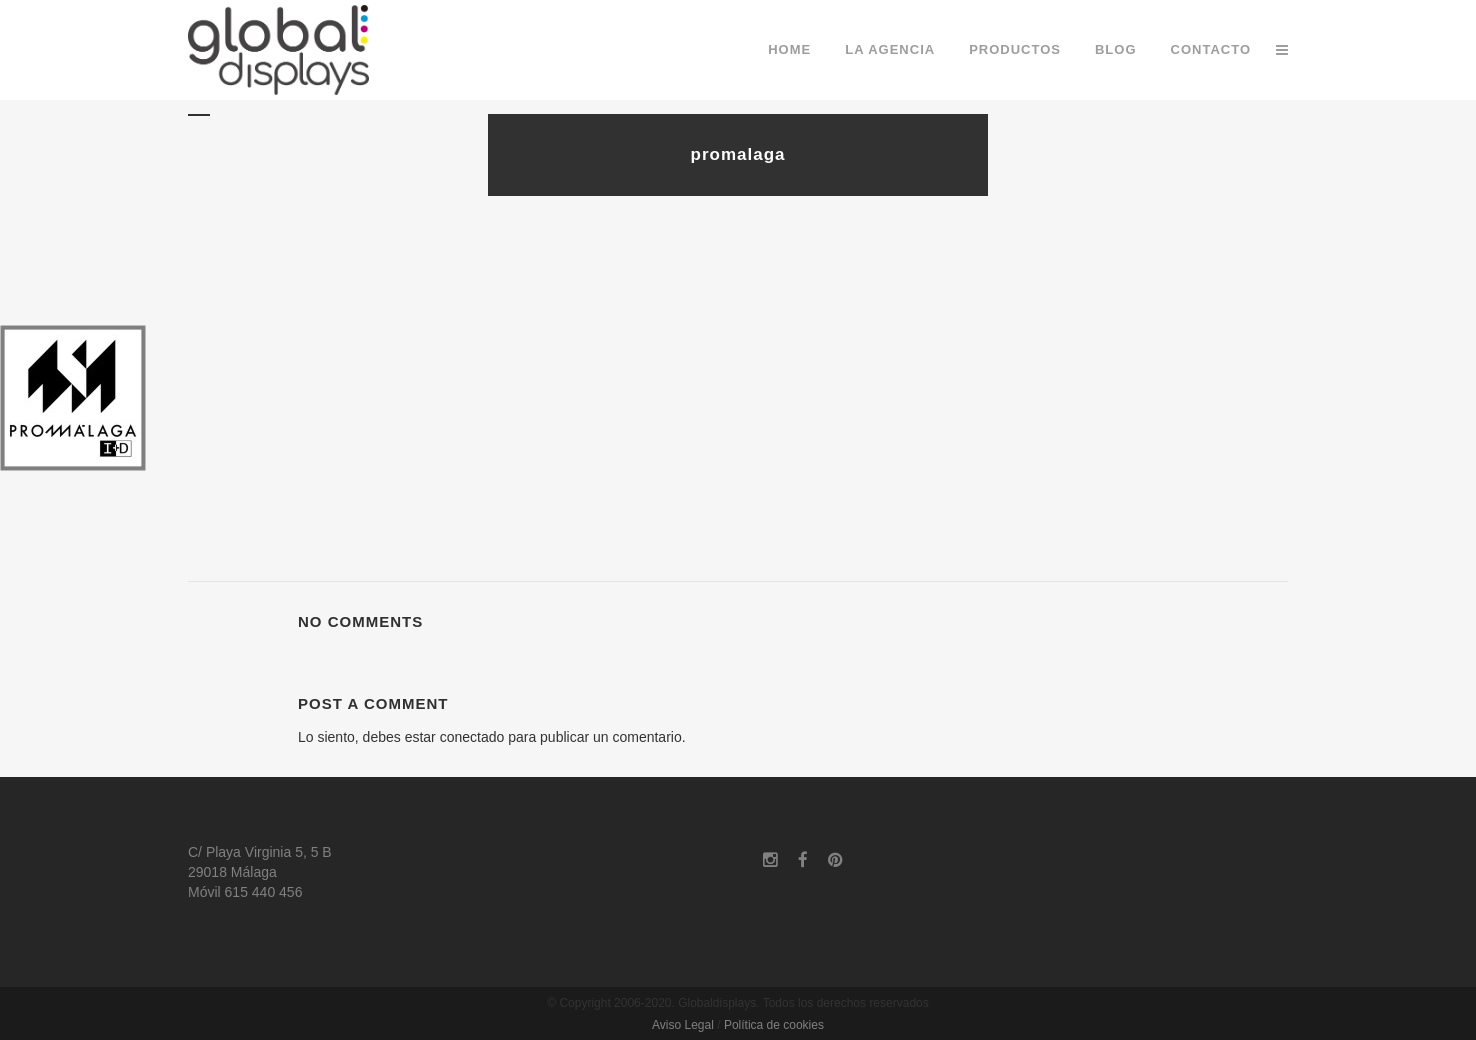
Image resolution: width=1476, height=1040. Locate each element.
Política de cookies (774, 1025)
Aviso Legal (683, 1025)
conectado (472, 737)
